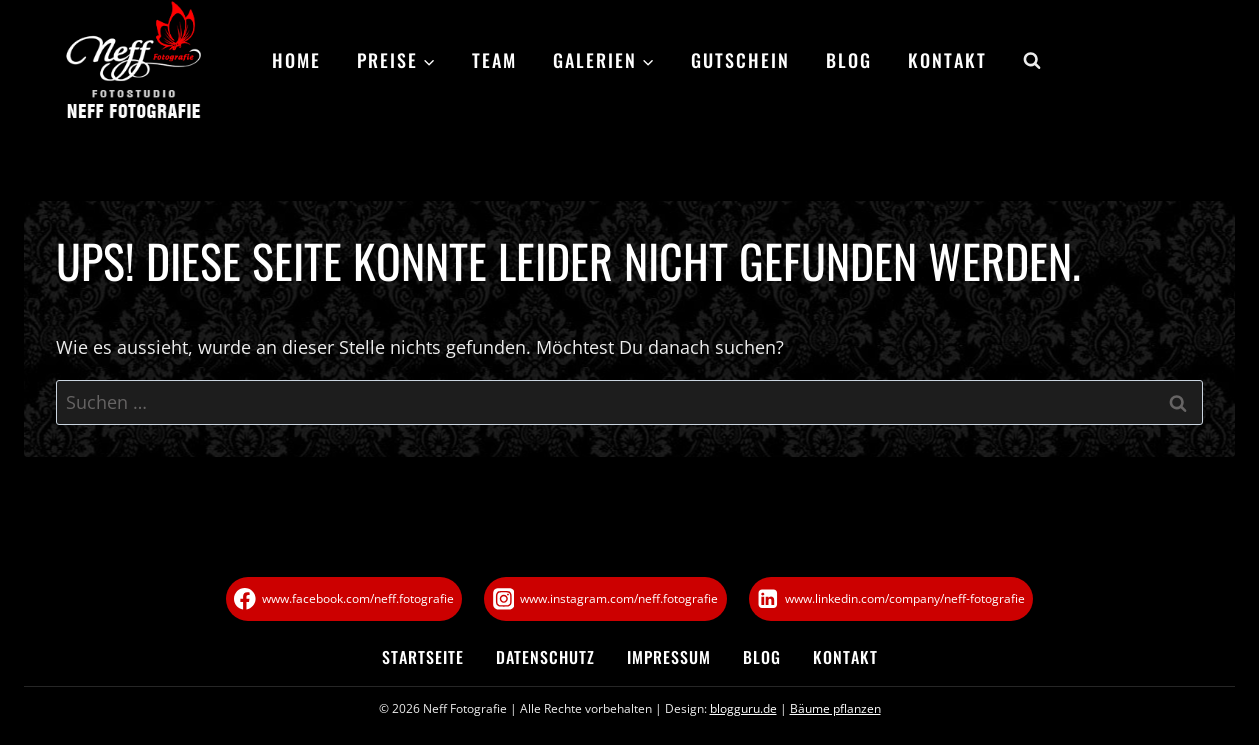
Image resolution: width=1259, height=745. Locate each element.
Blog (849, 60)
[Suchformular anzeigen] (1023, 61)
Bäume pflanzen (835, 708)
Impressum (669, 657)
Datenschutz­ (545, 657)
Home (296, 60)
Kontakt (947, 60)
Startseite (423, 657)
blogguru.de (743, 708)
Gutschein (740, 60)
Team (494, 60)
